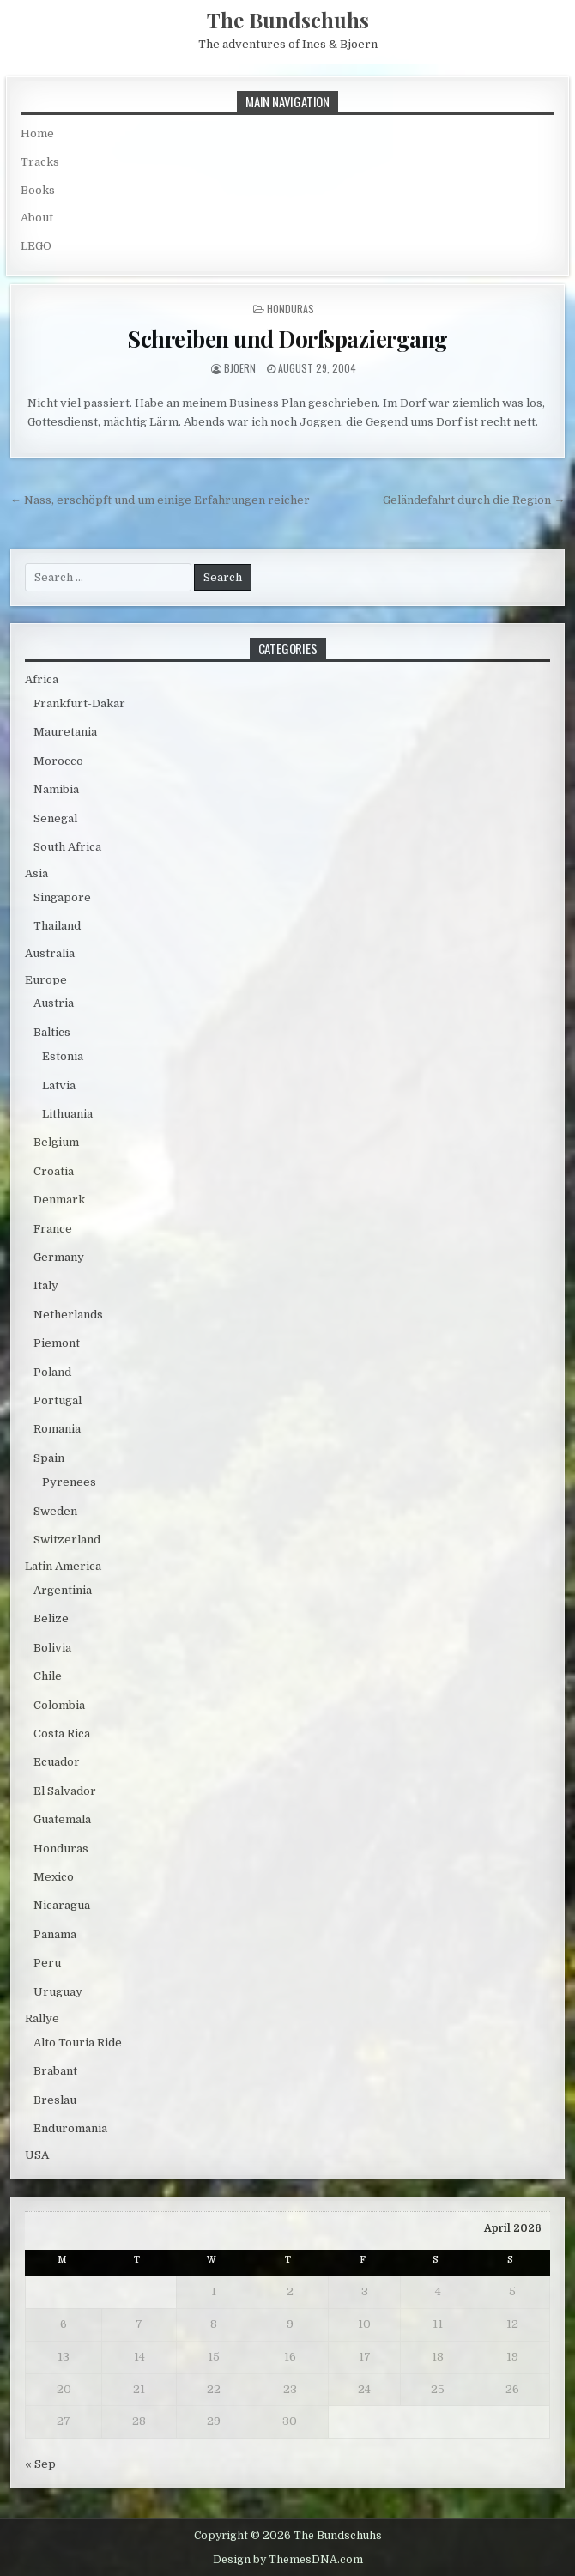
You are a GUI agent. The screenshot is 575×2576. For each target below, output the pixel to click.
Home (37, 133)
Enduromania (70, 2128)
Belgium (56, 1142)
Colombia (59, 1705)
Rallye (42, 2018)
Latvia (59, 1085)
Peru (47, 1962)
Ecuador (56, 1761)
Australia (50, 953)
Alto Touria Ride (77, 2042)
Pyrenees (69, 1482)
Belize (51, 1618)
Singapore (62, 897)
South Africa (67, 846)
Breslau (54, 2100)
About (37, 217)
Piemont (56, 1342)
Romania (57, 1428)
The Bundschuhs (288, 19)
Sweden (55, 1511)
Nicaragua (61, 1905)
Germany (58, 1257)
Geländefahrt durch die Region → (474, 500)
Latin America (63, 1566)
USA (37, 2155)
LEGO (36, 245)
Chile (47, 1676)
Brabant (55, 2070)
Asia (36, 873)
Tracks (40, 161)
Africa (41, 679)
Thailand (57, 925)
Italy (45, 1285)
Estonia (62, 1056)
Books (38, 190)
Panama (54, 1934)
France (52, 1228)
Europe (46, 979)
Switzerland (66, 1539)
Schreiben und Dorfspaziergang (287, 339)
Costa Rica (61, 1733)
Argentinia (62, 1590)
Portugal (57, 1400)
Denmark (59, 1199)
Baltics (51, 1032)
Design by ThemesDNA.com (288, 2560)
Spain (48, 1458)
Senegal (55, 818)
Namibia (56, 789)
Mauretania (65, 731)
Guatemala (62, 1819)
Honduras (290, 308)
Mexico (53, 1876)
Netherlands (68, 1314)
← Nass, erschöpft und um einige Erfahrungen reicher (160, 500)
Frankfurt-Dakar (79, 703)
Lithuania (67, 1113)
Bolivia (52, 1647)
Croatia (53, 1171)
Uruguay (57, 1991)
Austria (53, 1003)
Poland (52, 1372)
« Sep (40, 2464)
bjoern (240, 368)
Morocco (58, 761)
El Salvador (64, 1791)
